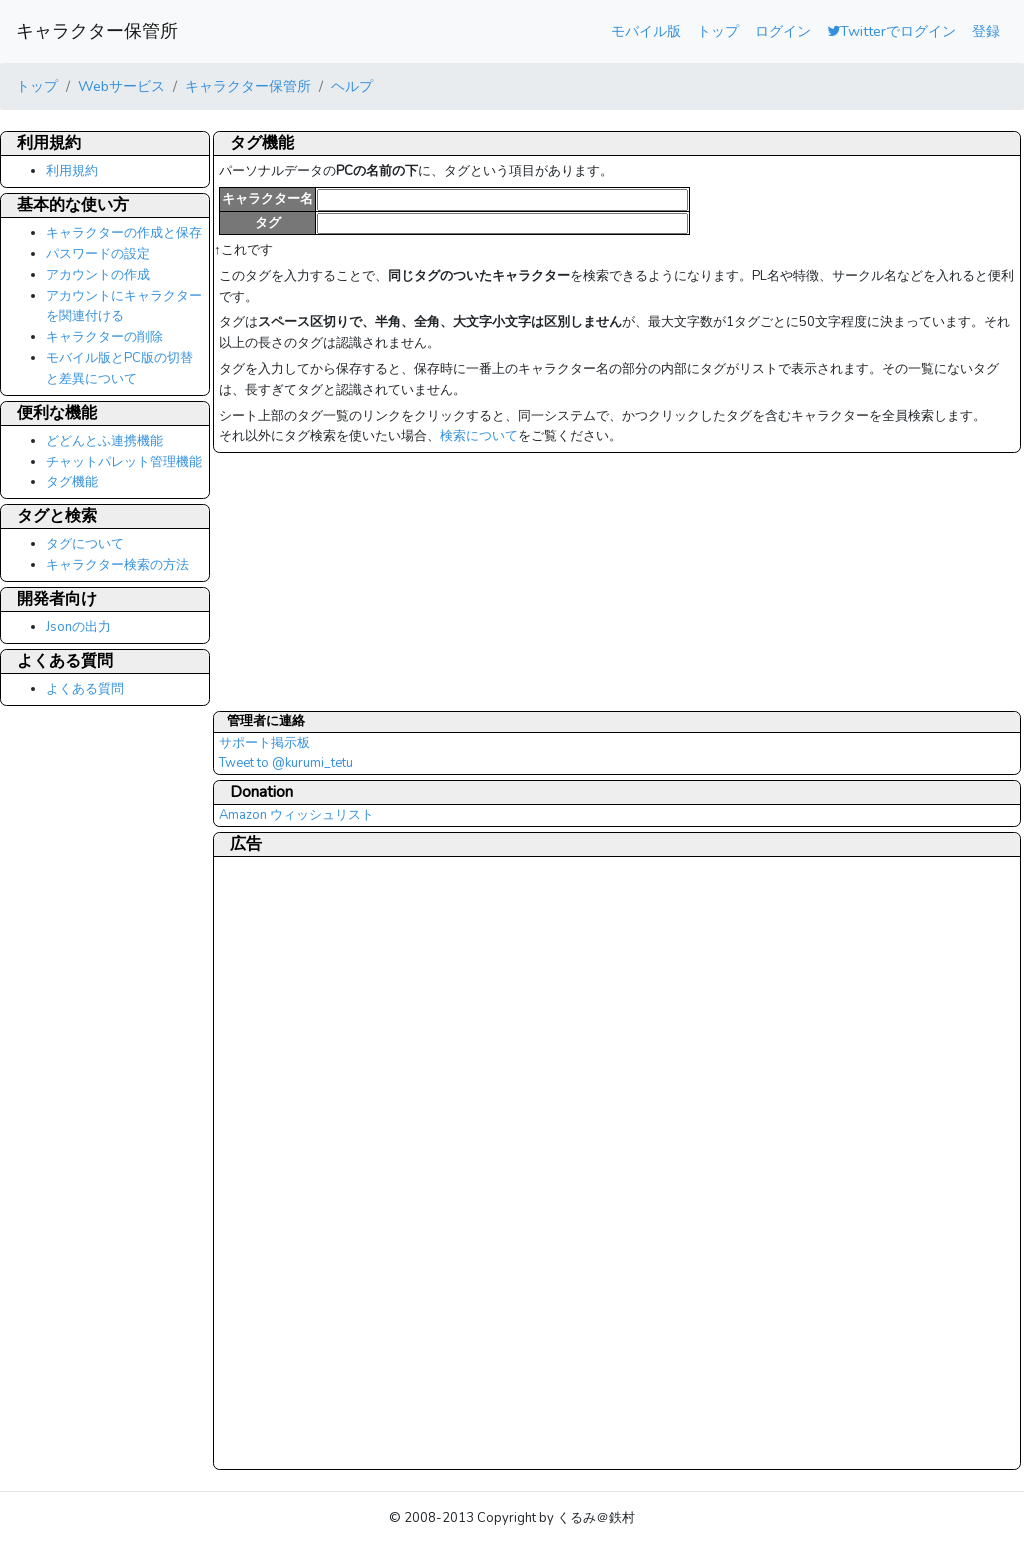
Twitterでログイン (891, 31)
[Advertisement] (299, 1162)
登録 (986, 31)
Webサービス (121, 86)
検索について (479, 436)
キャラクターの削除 (104, 337)
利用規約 (72, 171)
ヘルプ (352, 86)
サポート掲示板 (264, 743)
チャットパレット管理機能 (124, 462)
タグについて (85, 544)
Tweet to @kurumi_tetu (286, 763)
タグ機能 (72, 482)
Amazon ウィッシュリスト (296, 815)
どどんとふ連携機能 (104, 441)
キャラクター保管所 (97, 31)
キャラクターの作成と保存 (124, 233)
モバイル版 (646, 31)
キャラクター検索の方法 (117, 565)
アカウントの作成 (98, 275)
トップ (718, 31)
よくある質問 (85, 689)
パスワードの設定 (98, 254)
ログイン (783, 31)
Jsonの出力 (78, 627)
